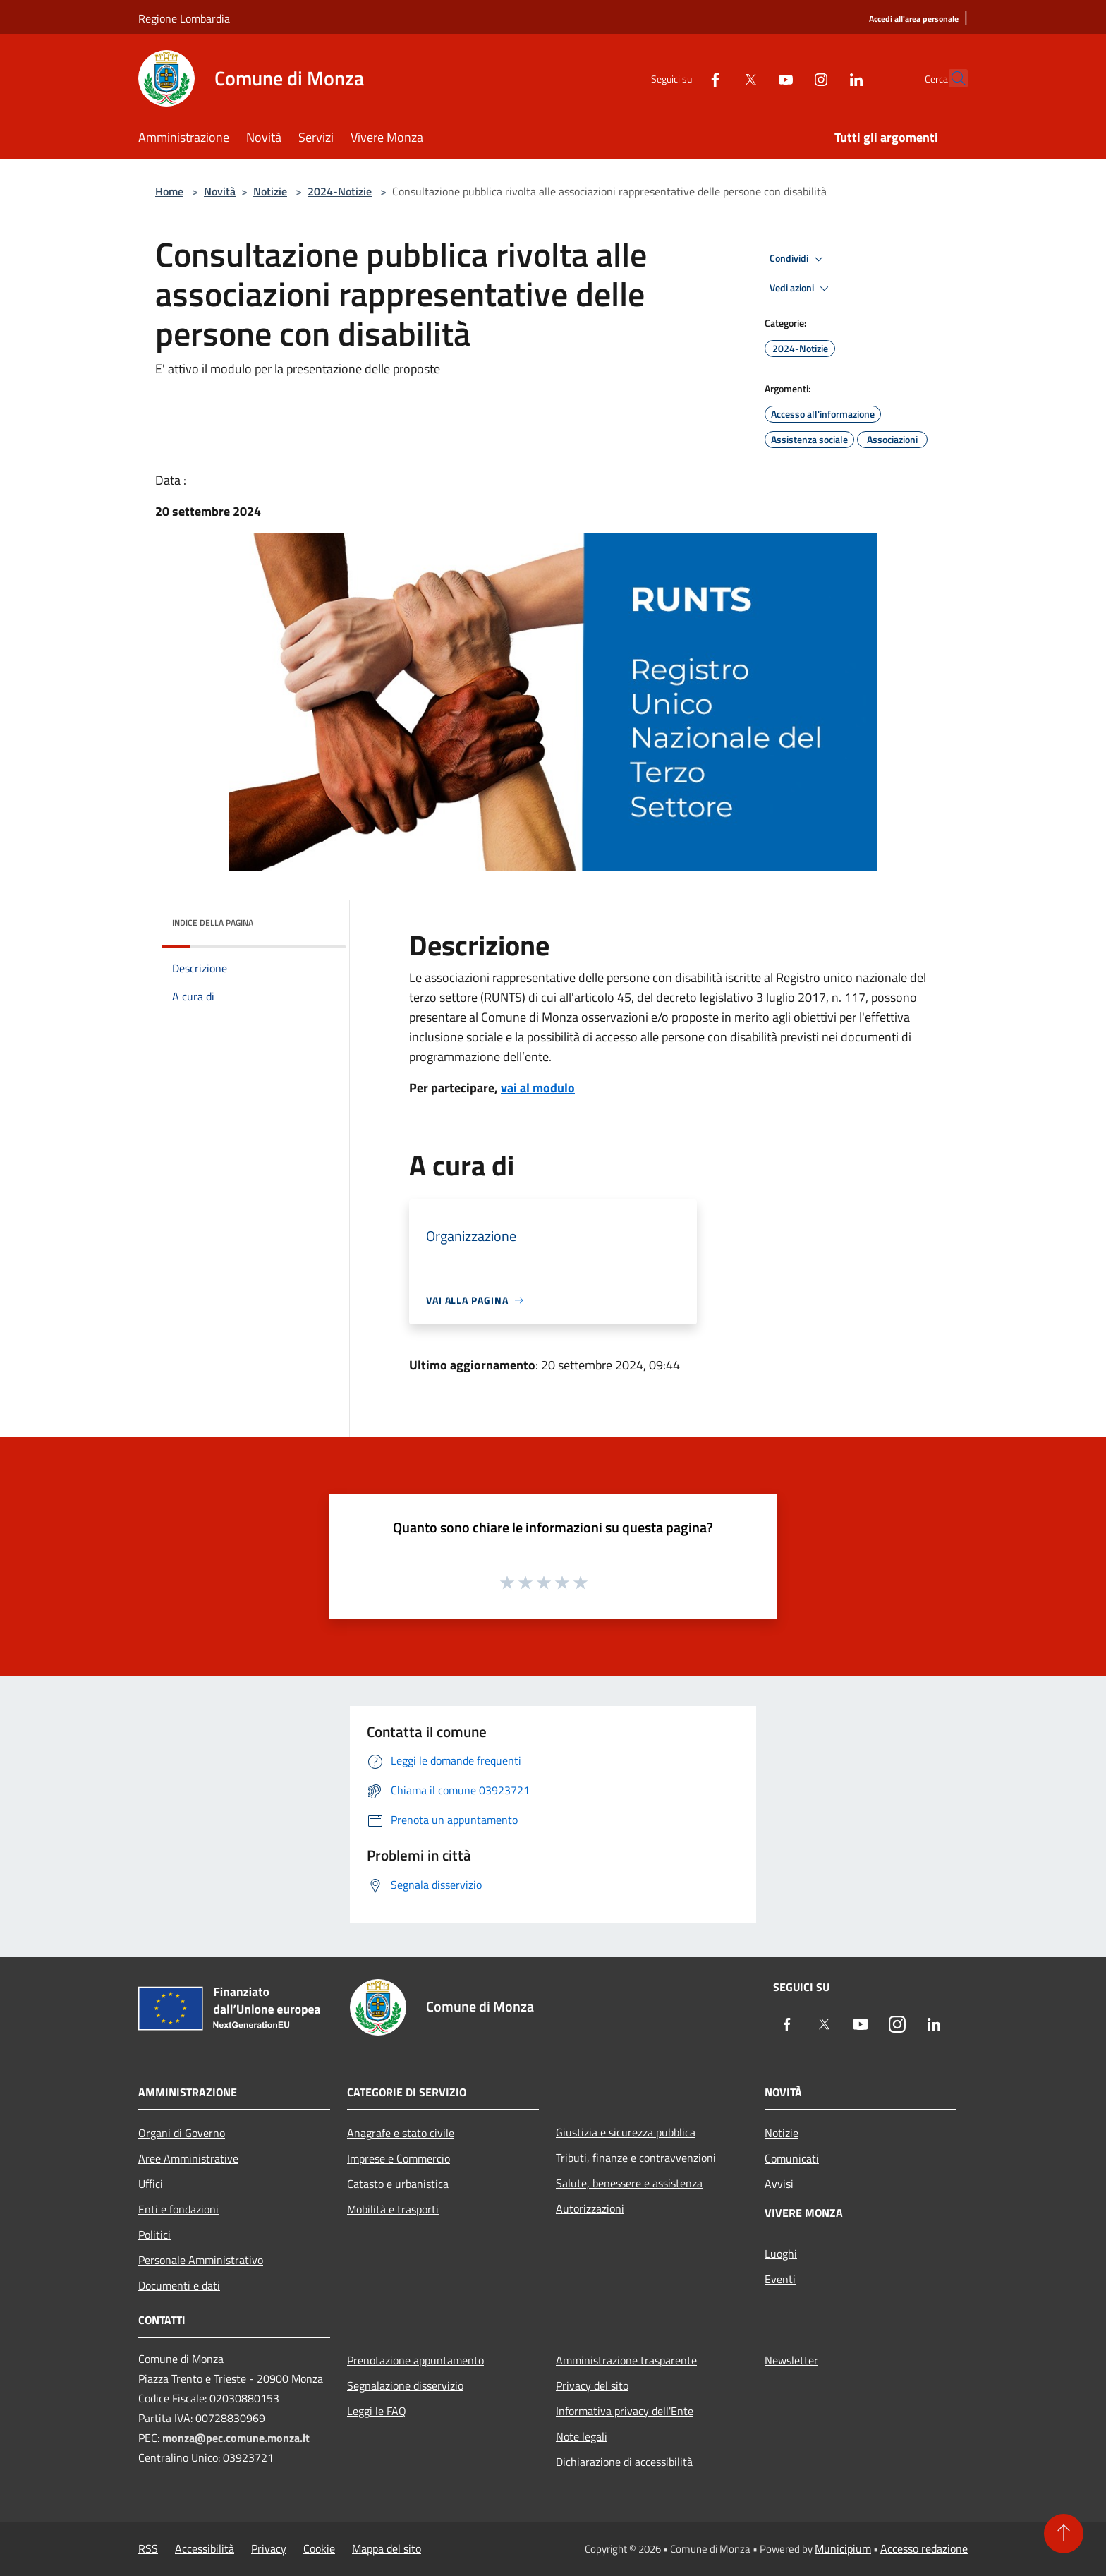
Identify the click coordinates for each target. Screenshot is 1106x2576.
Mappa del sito (386, 2548)
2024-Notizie (340, 191)
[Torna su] (1063, 2533)
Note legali (581, 2436)
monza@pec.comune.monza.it (236, 2437)
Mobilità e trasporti (393, 2209)
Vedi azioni (801, 288)
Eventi (780, 2278)
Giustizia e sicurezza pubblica (625, 2132)
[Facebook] (684, 77)
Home (169, 191)
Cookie (319, 2548)
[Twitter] (719, 77)
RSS (148, 2548)
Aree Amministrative (188, 2158)
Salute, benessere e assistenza (629, 2183)
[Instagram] (790, 77)
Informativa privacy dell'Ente (624, 2410)
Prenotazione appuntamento (415, 2360)
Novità (220, 191)
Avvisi (779, 2183)
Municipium (843, 2548)
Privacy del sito (592, 2385)
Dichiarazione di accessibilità (624, 2461)
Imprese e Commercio (398, 2158)
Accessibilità (204, 2548)
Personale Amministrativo (200, 2259)
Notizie (270, 191)
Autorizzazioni (590, 2208)
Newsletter (791, 2360)
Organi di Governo (181, 2132)
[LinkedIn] (825, 77)
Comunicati (792, 2158)
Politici (154, 2234)
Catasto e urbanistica (398, 2183)
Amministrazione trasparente (626, 2360)
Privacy (268, 2548)
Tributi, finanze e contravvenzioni (636, 2157)
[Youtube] (755, 77)
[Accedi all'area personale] (914, 19)
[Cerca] (951, 78)
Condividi (798, 258)
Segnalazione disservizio (405, 2385)
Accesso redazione (924, 2548)
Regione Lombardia (184, 18)
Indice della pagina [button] (212, 922)
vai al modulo (538, 1087)
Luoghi (781, 2253)
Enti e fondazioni (178, 2209)
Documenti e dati (179, 2285)
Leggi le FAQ (376, 2410)
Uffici (150, 2183)
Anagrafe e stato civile (400, 2132)
